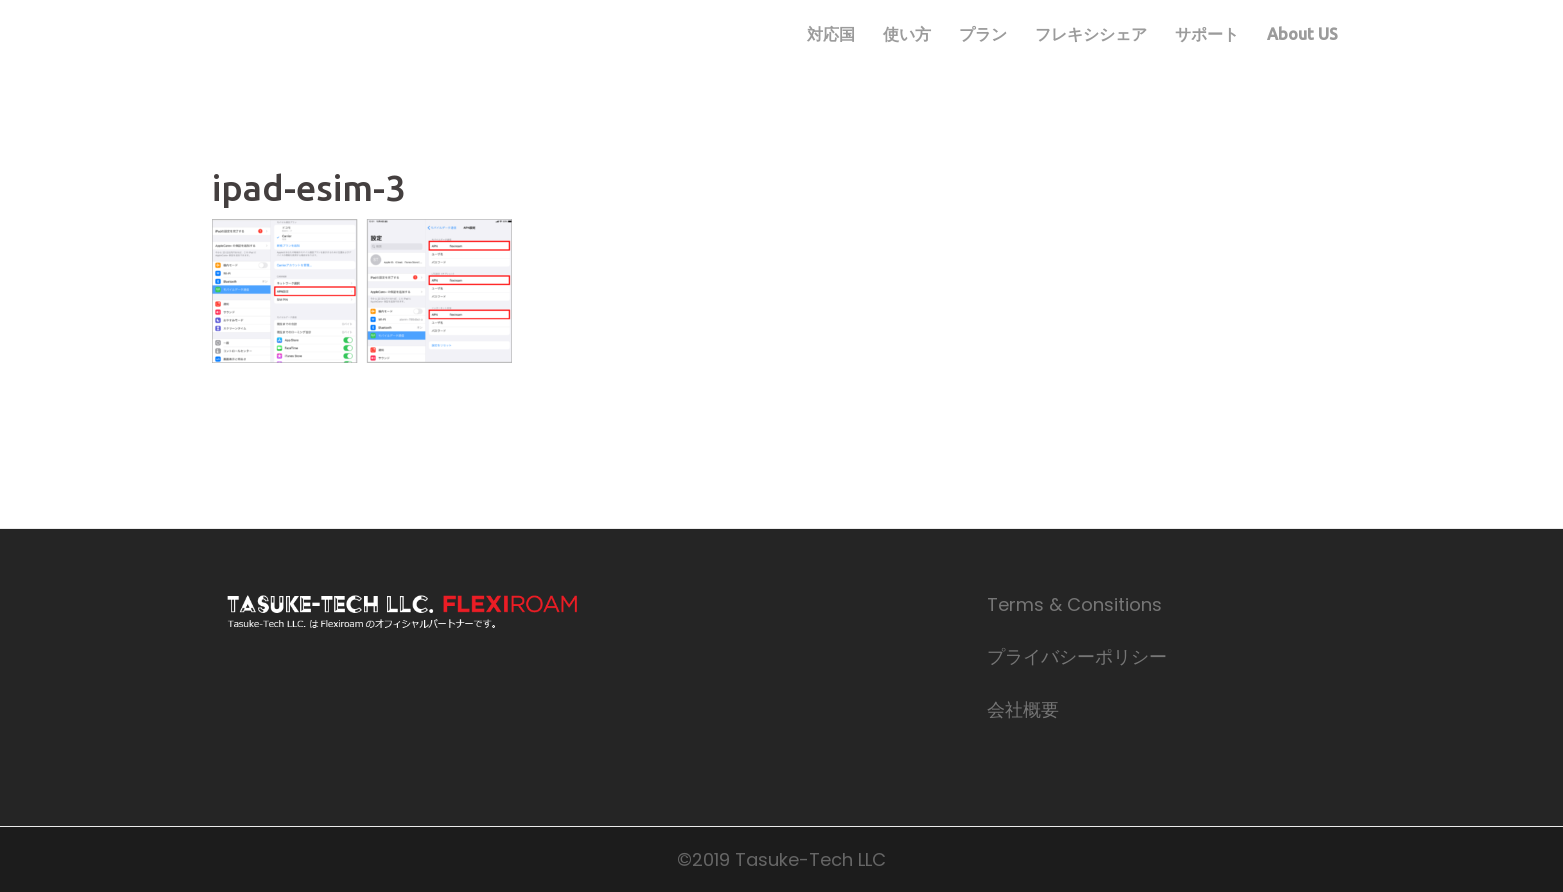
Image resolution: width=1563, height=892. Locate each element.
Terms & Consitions (1074, 604)
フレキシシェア (1091, 34)
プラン (983, 34)
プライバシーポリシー (1077, 656)
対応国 (831, 34)
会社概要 (1023, 709)
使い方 (907, 34)
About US (1302, 34)
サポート (1207, 34)
